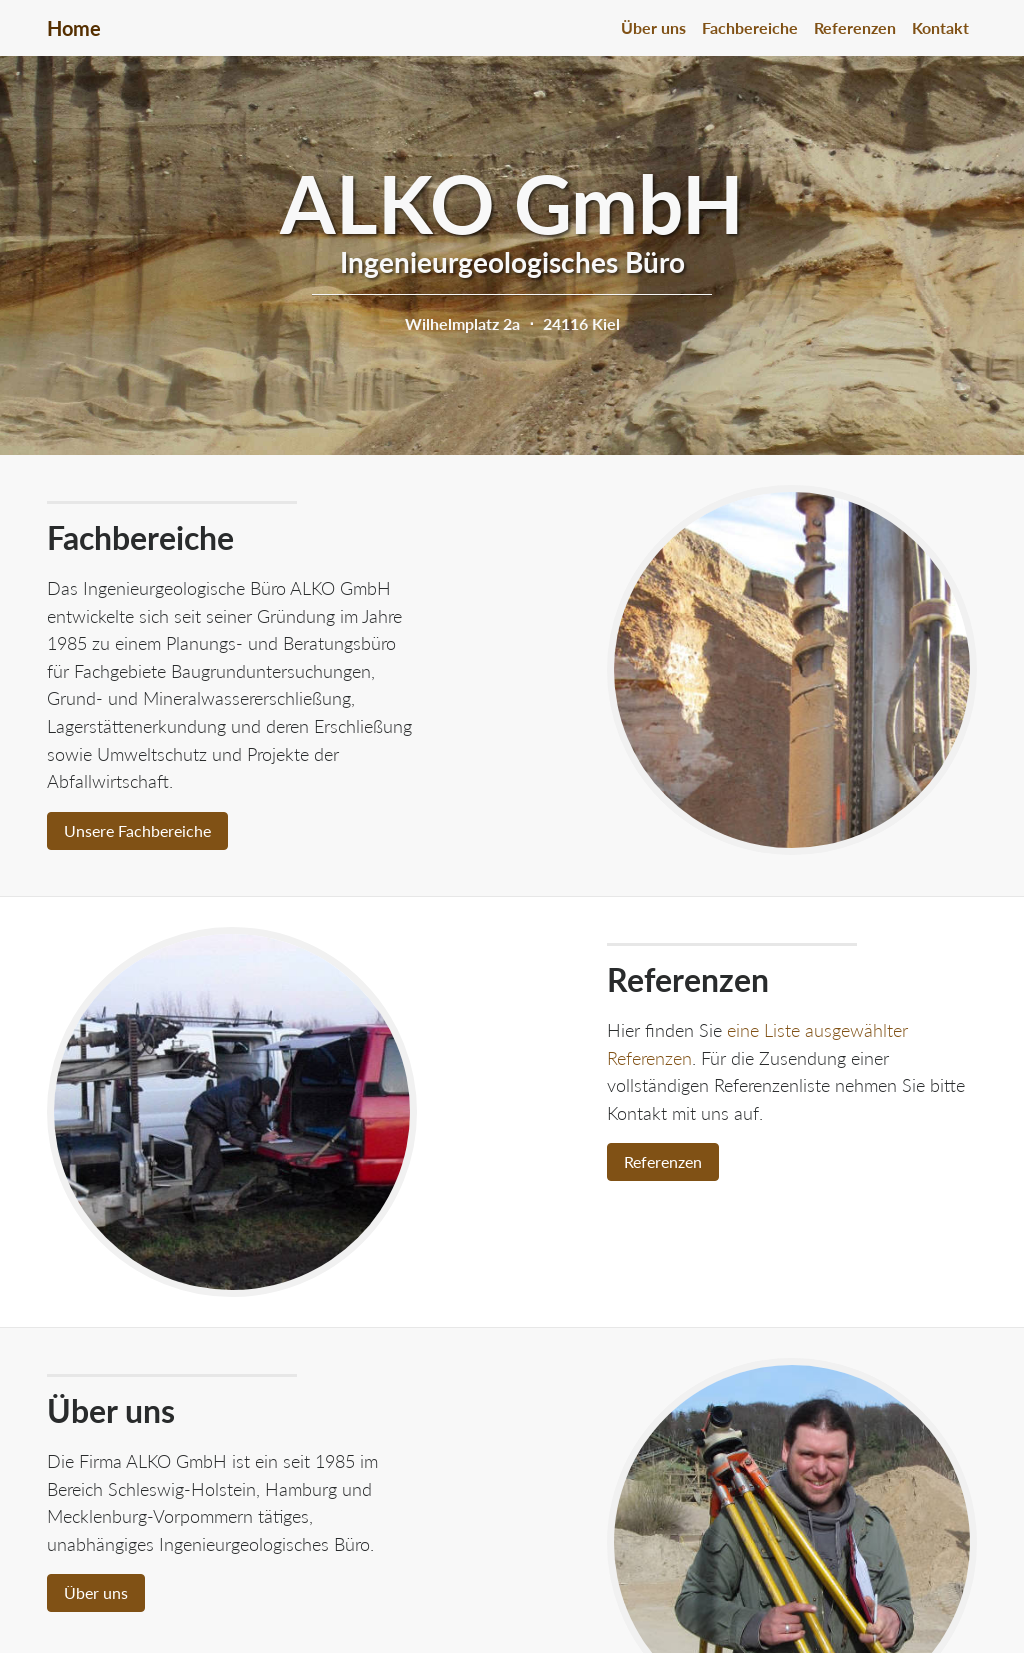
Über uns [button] (96, 1592)
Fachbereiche (750, 27)
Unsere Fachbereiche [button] (137, 830)
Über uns (653, 27)
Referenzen (855, 27)
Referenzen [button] (663, 1161)
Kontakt (940, 27)
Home (74, 28)
